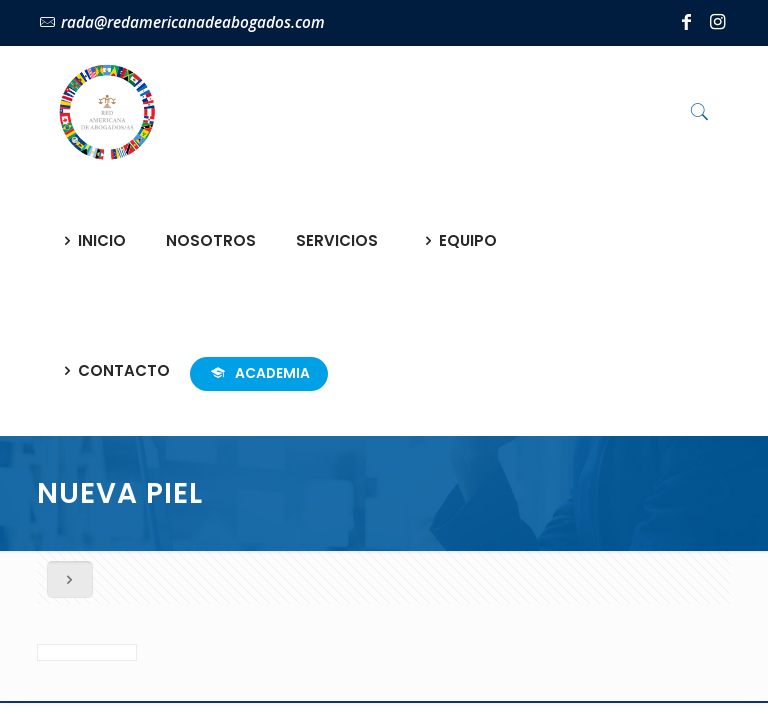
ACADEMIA (259, 373)
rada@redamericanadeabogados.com (193, 22)
